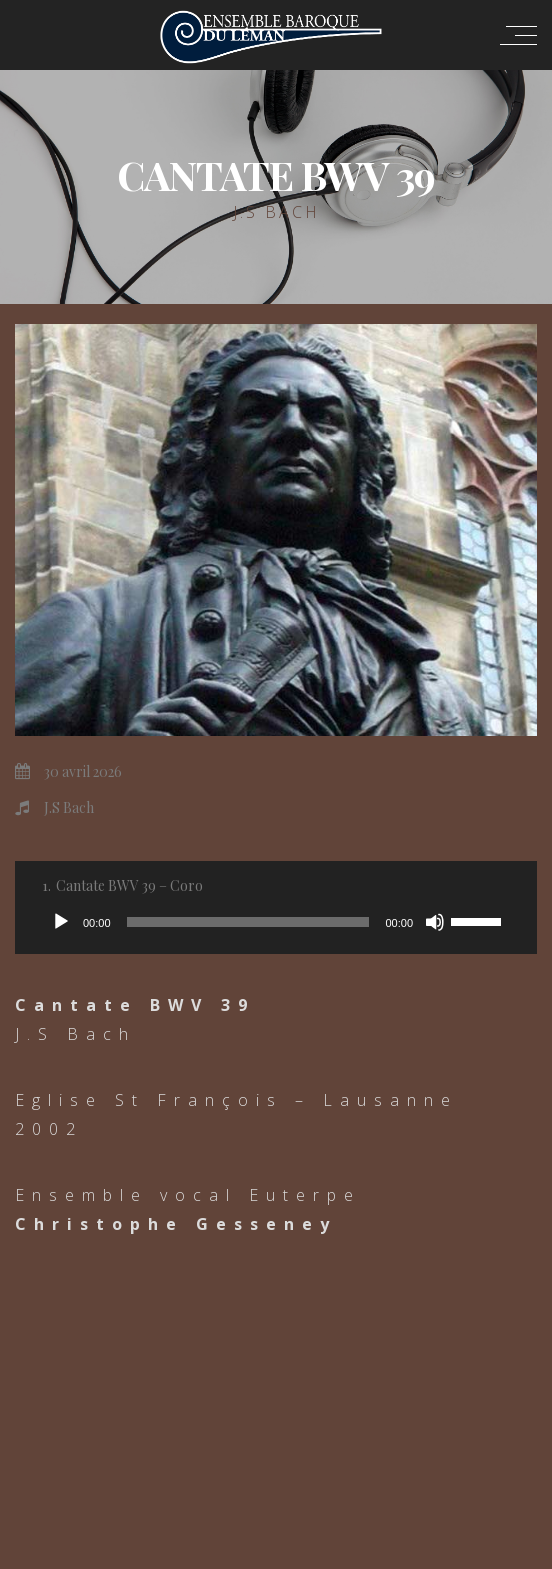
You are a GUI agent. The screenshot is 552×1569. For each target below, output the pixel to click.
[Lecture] (61, 922)
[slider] (248, 922)
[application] (276, 922)
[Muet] (435, 922)
